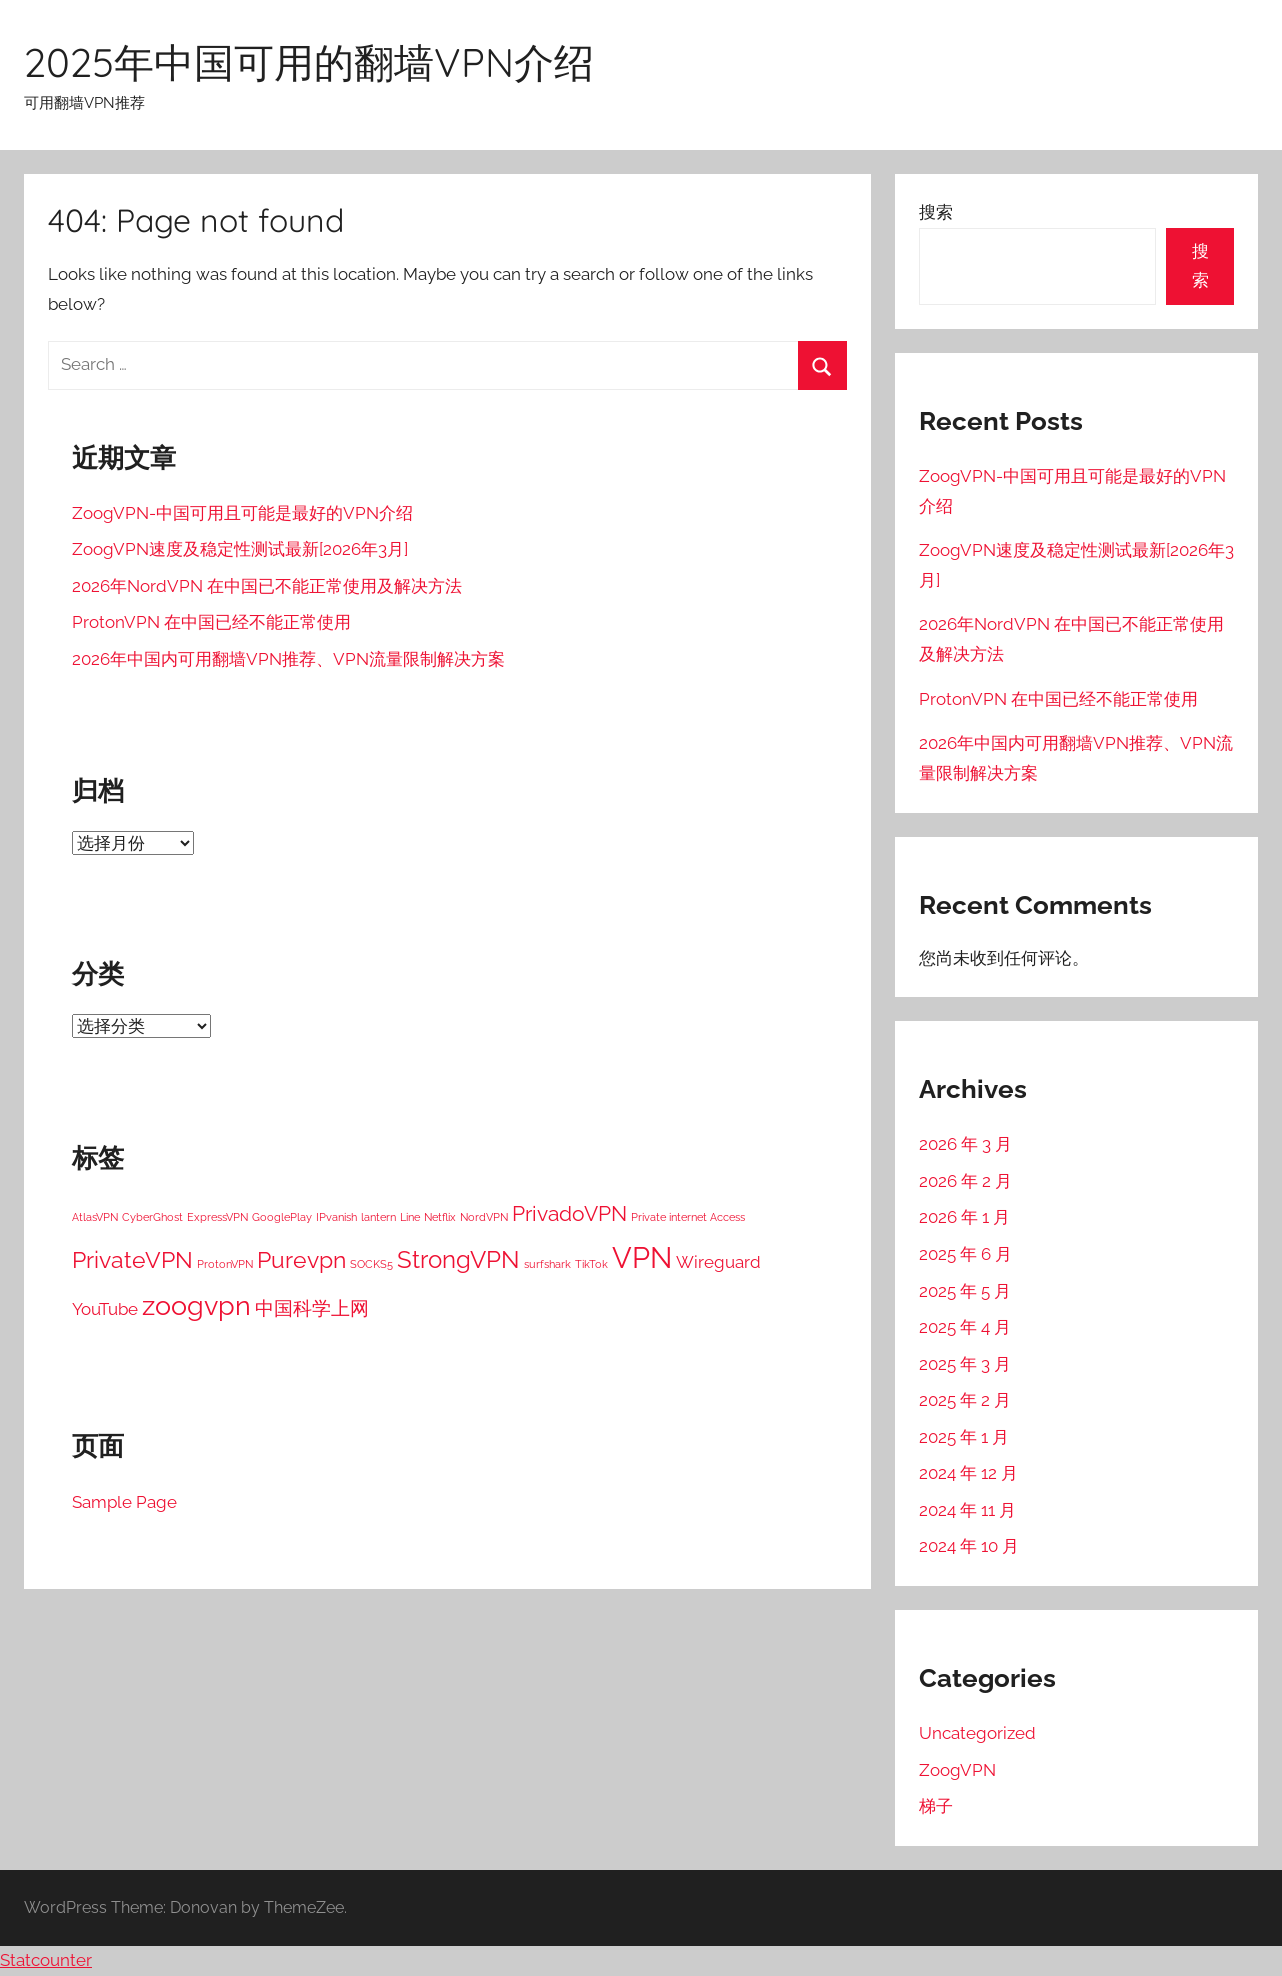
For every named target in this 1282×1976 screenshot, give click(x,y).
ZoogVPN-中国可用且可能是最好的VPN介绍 (242, 513)
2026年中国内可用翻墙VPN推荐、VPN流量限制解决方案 (288, 659)
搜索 (936, 212)
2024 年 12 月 (968, 1473)
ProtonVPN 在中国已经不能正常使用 (211, 622)
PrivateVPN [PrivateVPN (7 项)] (132, 1259)
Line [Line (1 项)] (410, 1217)
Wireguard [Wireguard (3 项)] (718, 1262)
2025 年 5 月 (965, 1291)
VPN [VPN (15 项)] (642, 1257)
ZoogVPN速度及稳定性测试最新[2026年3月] (240, 549)
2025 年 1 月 (964, 1437)
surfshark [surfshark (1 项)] (547, 1264)
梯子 (936, 1806)
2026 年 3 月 (965, 1144)
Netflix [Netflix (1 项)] (440, 1217)
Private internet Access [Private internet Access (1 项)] (688, 1217)
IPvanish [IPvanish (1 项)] (336, 1217)
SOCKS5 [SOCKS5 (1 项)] (371, 1264)
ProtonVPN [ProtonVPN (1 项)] (225, 1264)
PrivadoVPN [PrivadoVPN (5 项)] (569, 1214)
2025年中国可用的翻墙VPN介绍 (309, 62)
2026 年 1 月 (964, 1217)
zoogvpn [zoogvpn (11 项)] (196, 1305)
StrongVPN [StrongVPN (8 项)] (458, 1259)
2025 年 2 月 (965, 1400)
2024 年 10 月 (969, 1546)
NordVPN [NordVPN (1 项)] (484, 1217)
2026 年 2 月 (965, 1181)
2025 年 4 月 (965, 1327)
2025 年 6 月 (965, 1254)
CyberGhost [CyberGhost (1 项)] (152, 1217)
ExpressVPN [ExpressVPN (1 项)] (217, 1217)
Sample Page (124, 1502)
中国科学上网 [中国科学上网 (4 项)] (312, 1308)
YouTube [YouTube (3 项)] (105, 1309)
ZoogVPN (957, 1770)
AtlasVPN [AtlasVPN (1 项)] (95, 1217)
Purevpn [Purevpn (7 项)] (301, 1259)
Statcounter (46, 1960)
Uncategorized (977, 1733)
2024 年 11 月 (967, 1510)
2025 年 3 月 (965, 1364)
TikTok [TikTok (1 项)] (591, 1264)
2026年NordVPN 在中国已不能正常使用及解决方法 (267, 586)
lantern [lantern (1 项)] (378, 1217)
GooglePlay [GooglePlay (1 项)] (282, 1217)
